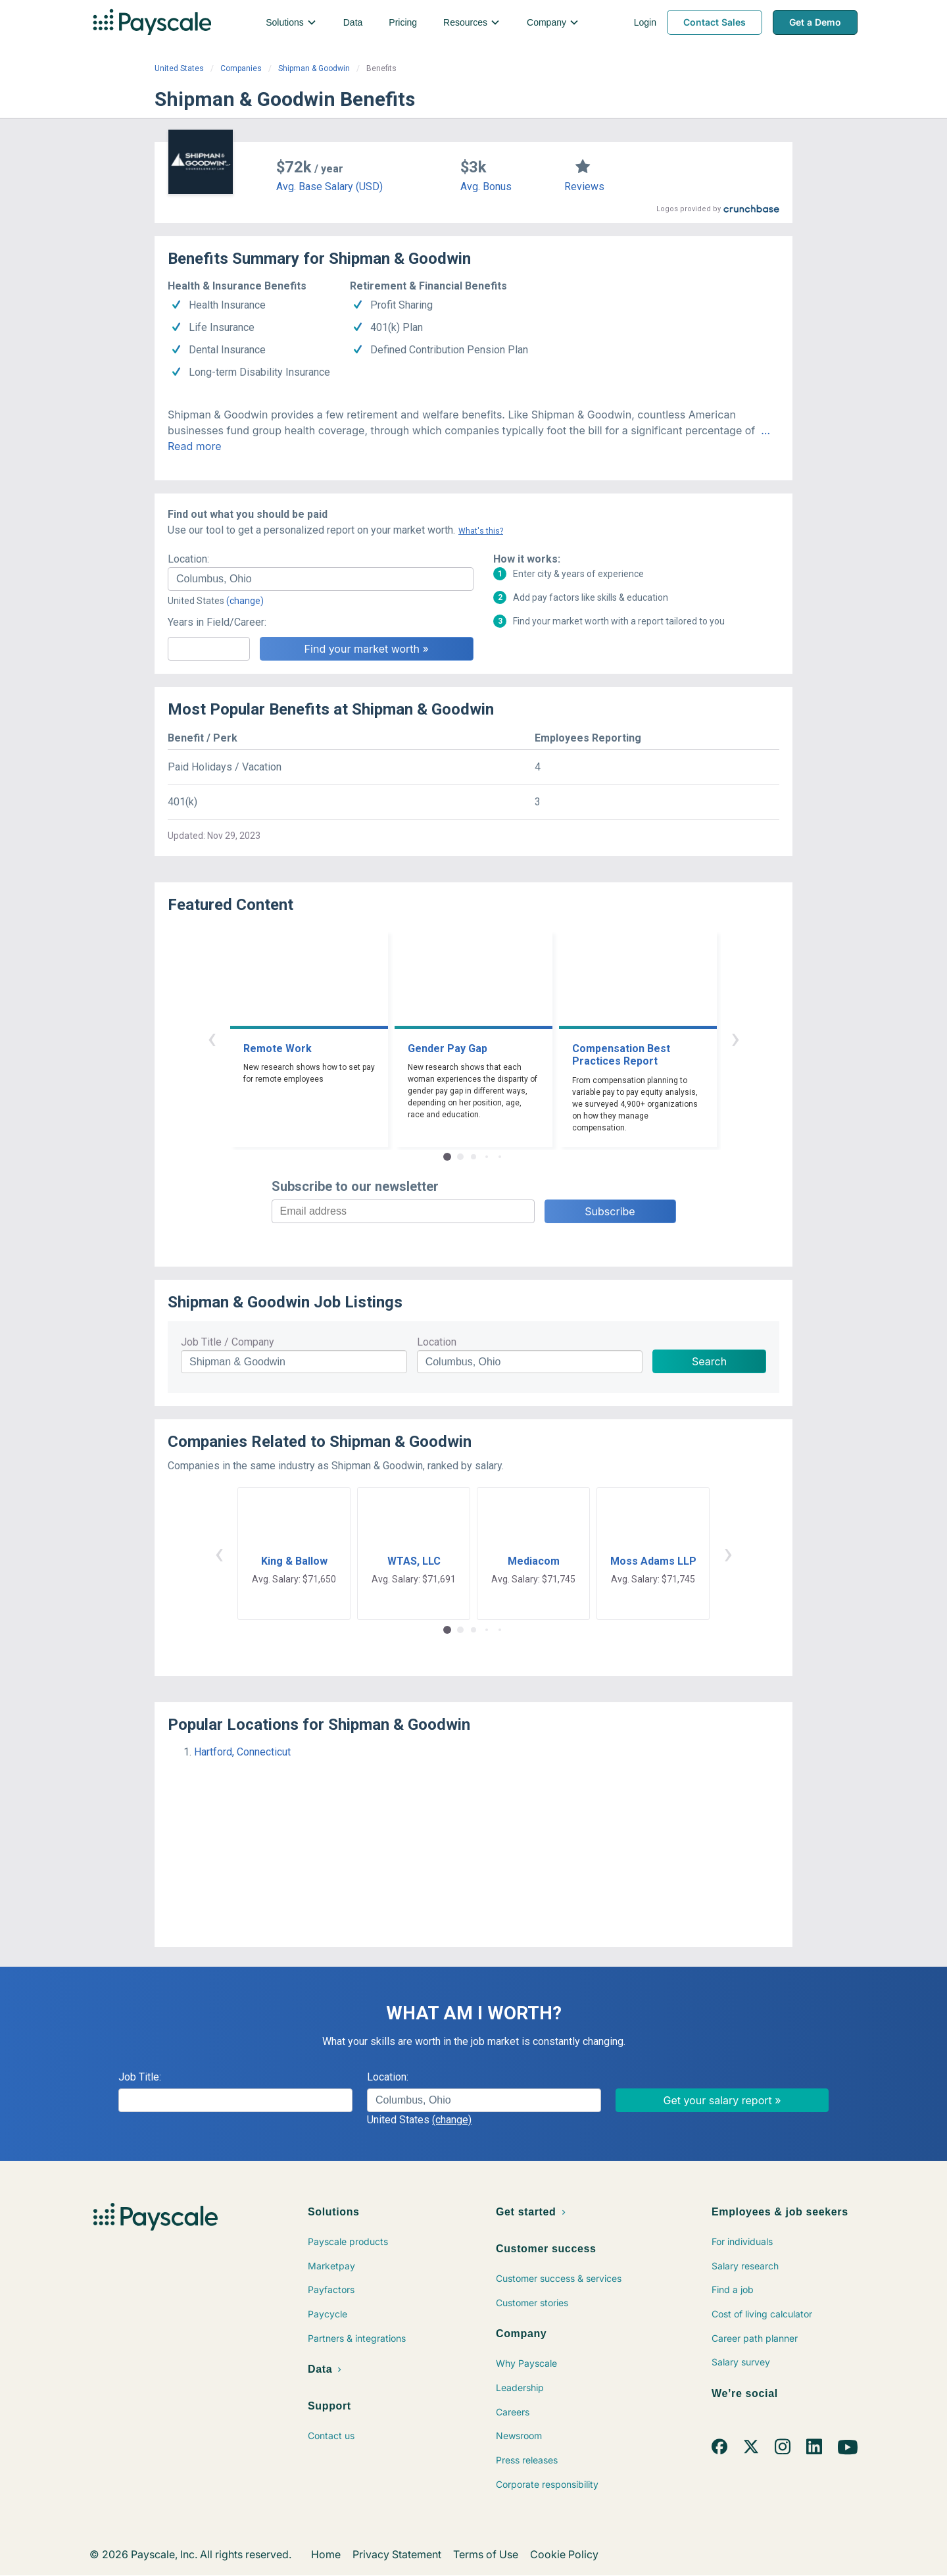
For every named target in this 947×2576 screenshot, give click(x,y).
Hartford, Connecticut (242, 1752)
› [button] (735, 1038)
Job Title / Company (227, 1342)
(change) (245, 600)
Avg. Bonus (486, 186)
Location (436, 1342)
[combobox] (321, 579)
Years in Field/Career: (217, 622)
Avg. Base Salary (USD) (329, 186)
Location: (188, 559)
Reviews (584, 186)
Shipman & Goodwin (314, 68)
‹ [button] (211, 1038)
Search (709, 1361)
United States (179, 68)
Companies (241, 68)
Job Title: (139, 2077)
